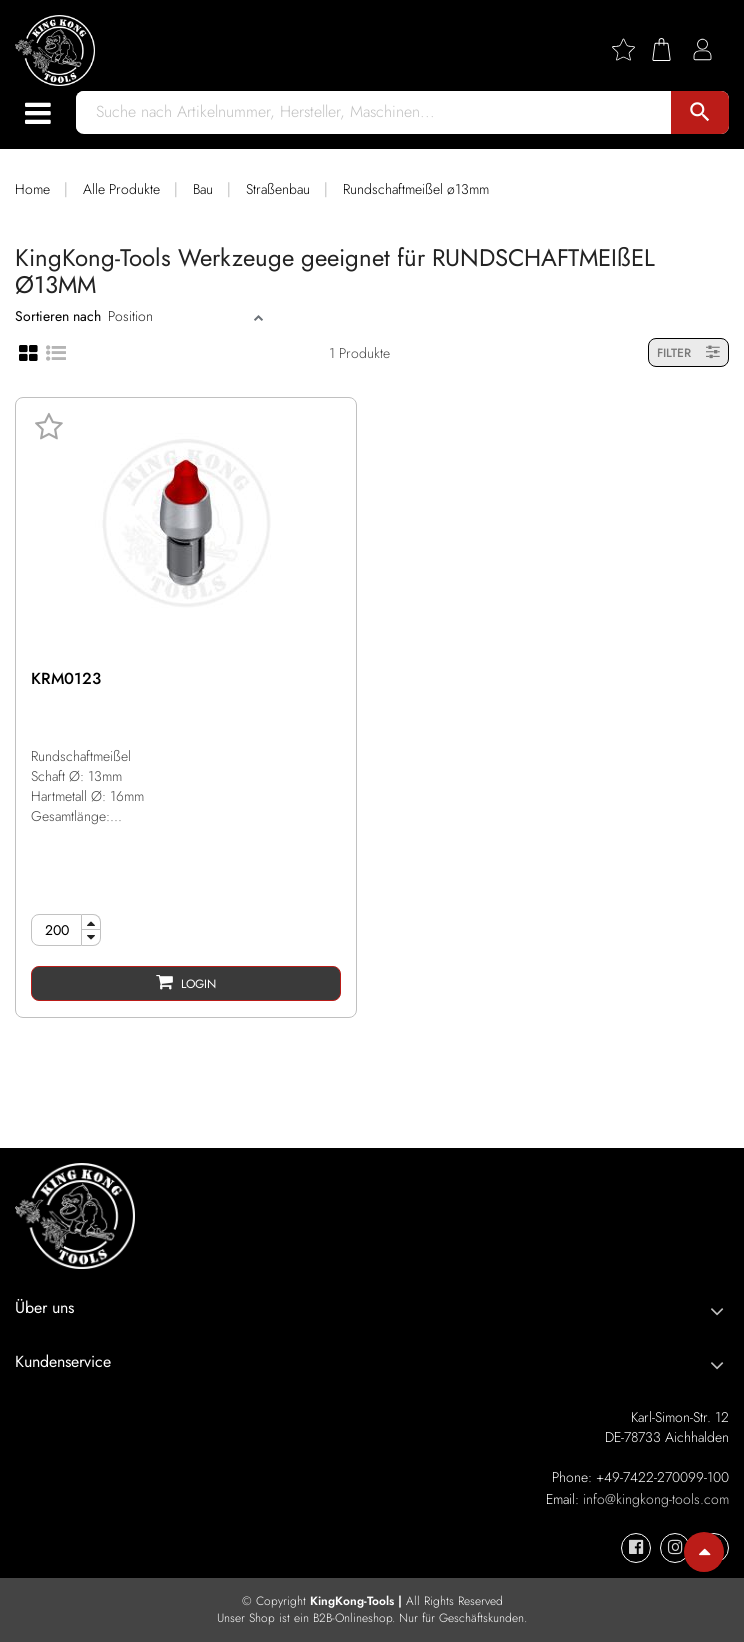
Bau (203, 189)
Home (32, 189)
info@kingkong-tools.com (656, 1499)
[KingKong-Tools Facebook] (636, 1548)
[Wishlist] (631, 49)
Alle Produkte (121, 189)
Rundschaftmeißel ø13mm (416, 189)
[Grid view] (28, 352)
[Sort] (178, 316)
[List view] (56, 351)
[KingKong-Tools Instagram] (675, 1548)
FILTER (688, 352)
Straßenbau (278, 189)
